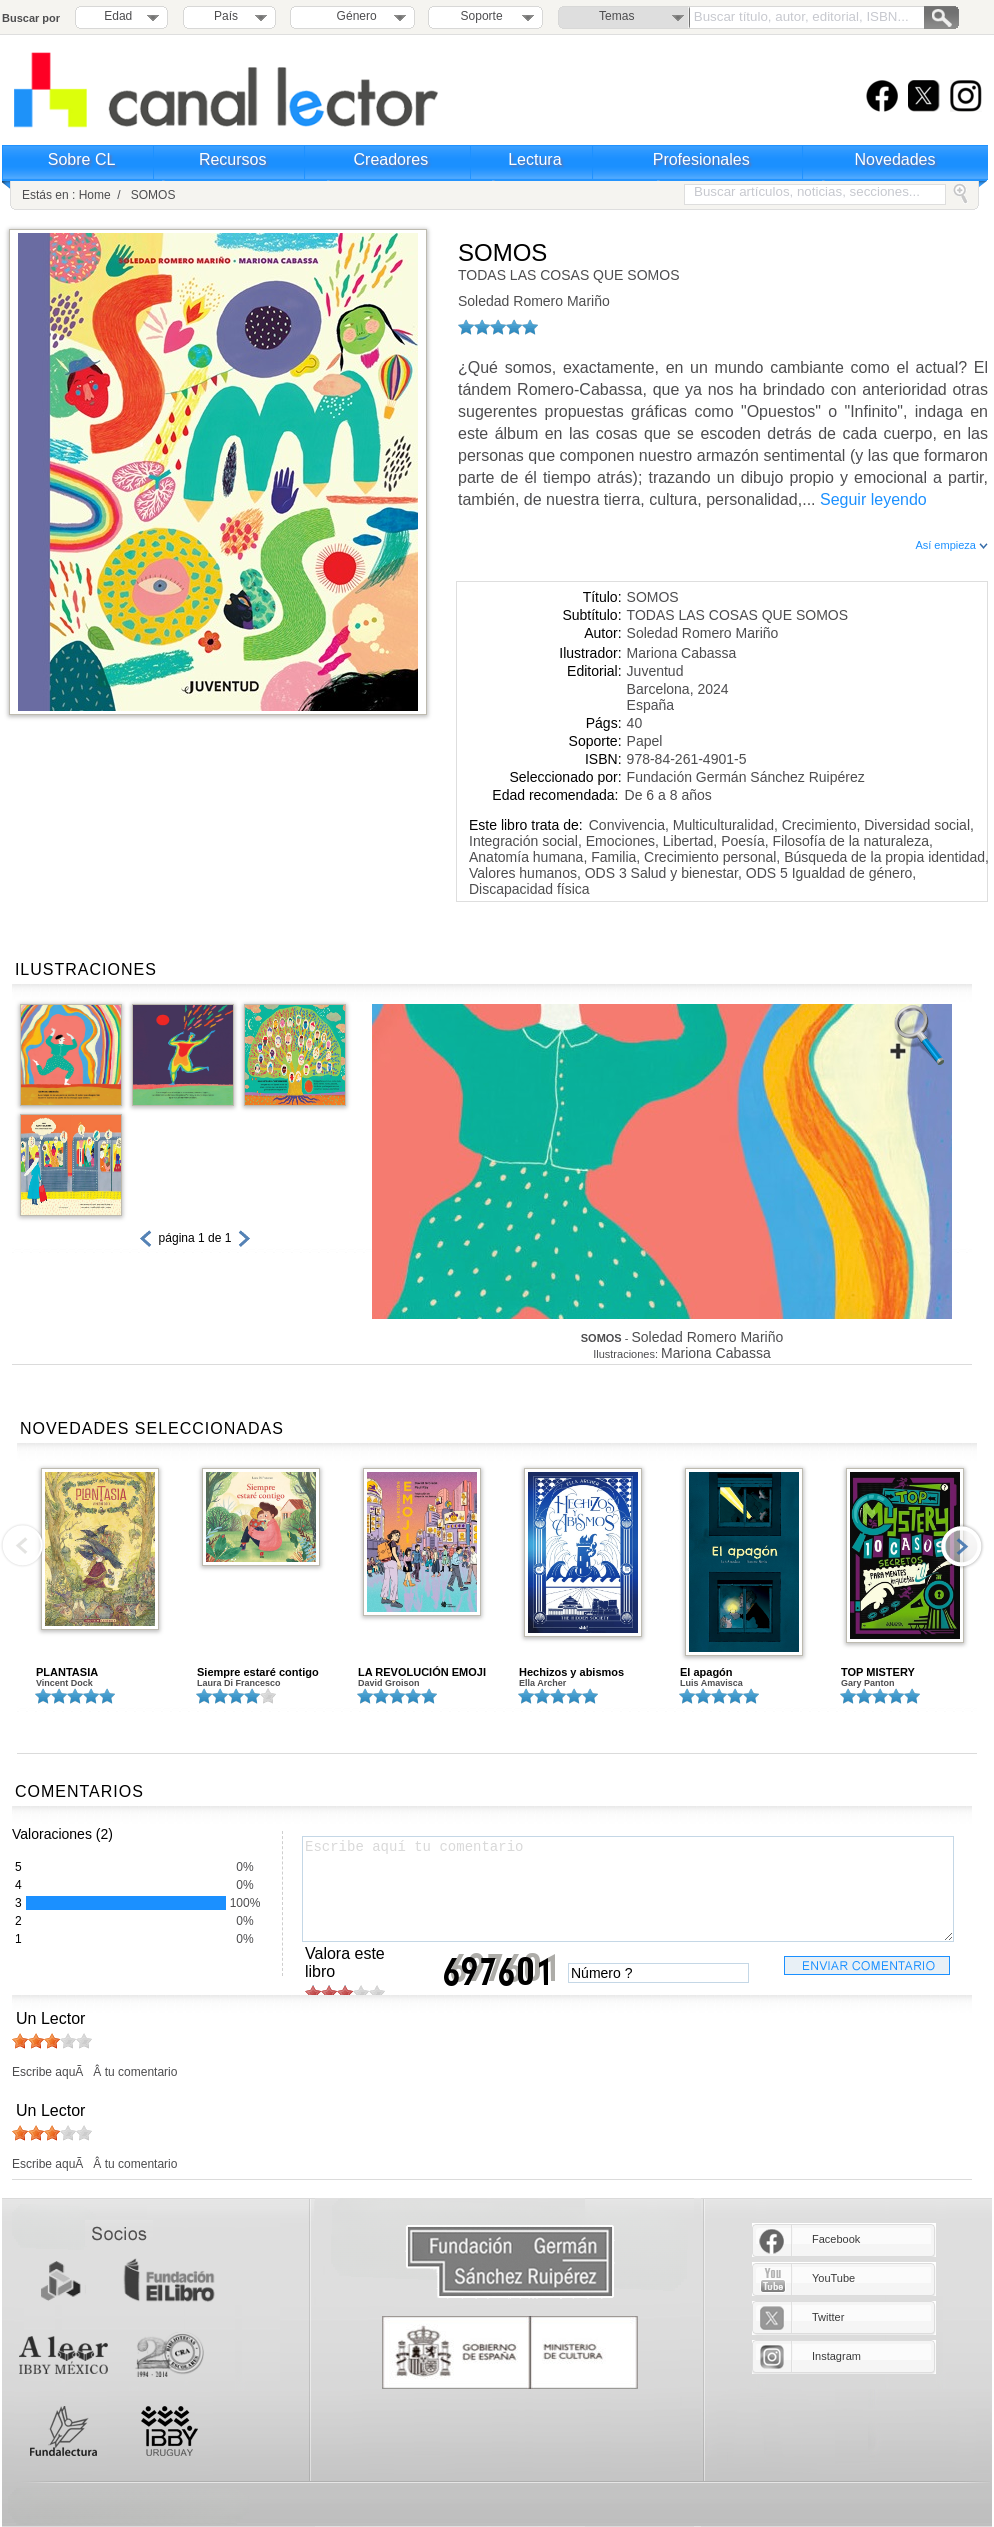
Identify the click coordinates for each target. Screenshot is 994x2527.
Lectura (534, 159)
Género (353, 16)
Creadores (391, 159)
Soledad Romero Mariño (534, 301)
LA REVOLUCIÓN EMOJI (422, 1672)
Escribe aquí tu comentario (628, 1889)
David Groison (389, 1683)
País (226, 16)
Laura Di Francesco (239, 1683)
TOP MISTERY (878, 1672)
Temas (616, 16)
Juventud (655, 671)
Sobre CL (82, 159)
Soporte (482, 16)
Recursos (233, 159)
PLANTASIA (67, 1672)
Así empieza (951, 545)
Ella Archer (542, 1683)
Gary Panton (868, 1683)
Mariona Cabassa (682, 653)
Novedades (895, 159)
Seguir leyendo (873, 499)
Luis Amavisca (711, 1683)
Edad (118, 16)
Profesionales (701, 159)
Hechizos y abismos (571, 1672)
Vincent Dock (64, 1683)
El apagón (706, 1672)
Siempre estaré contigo (258, 1672)
